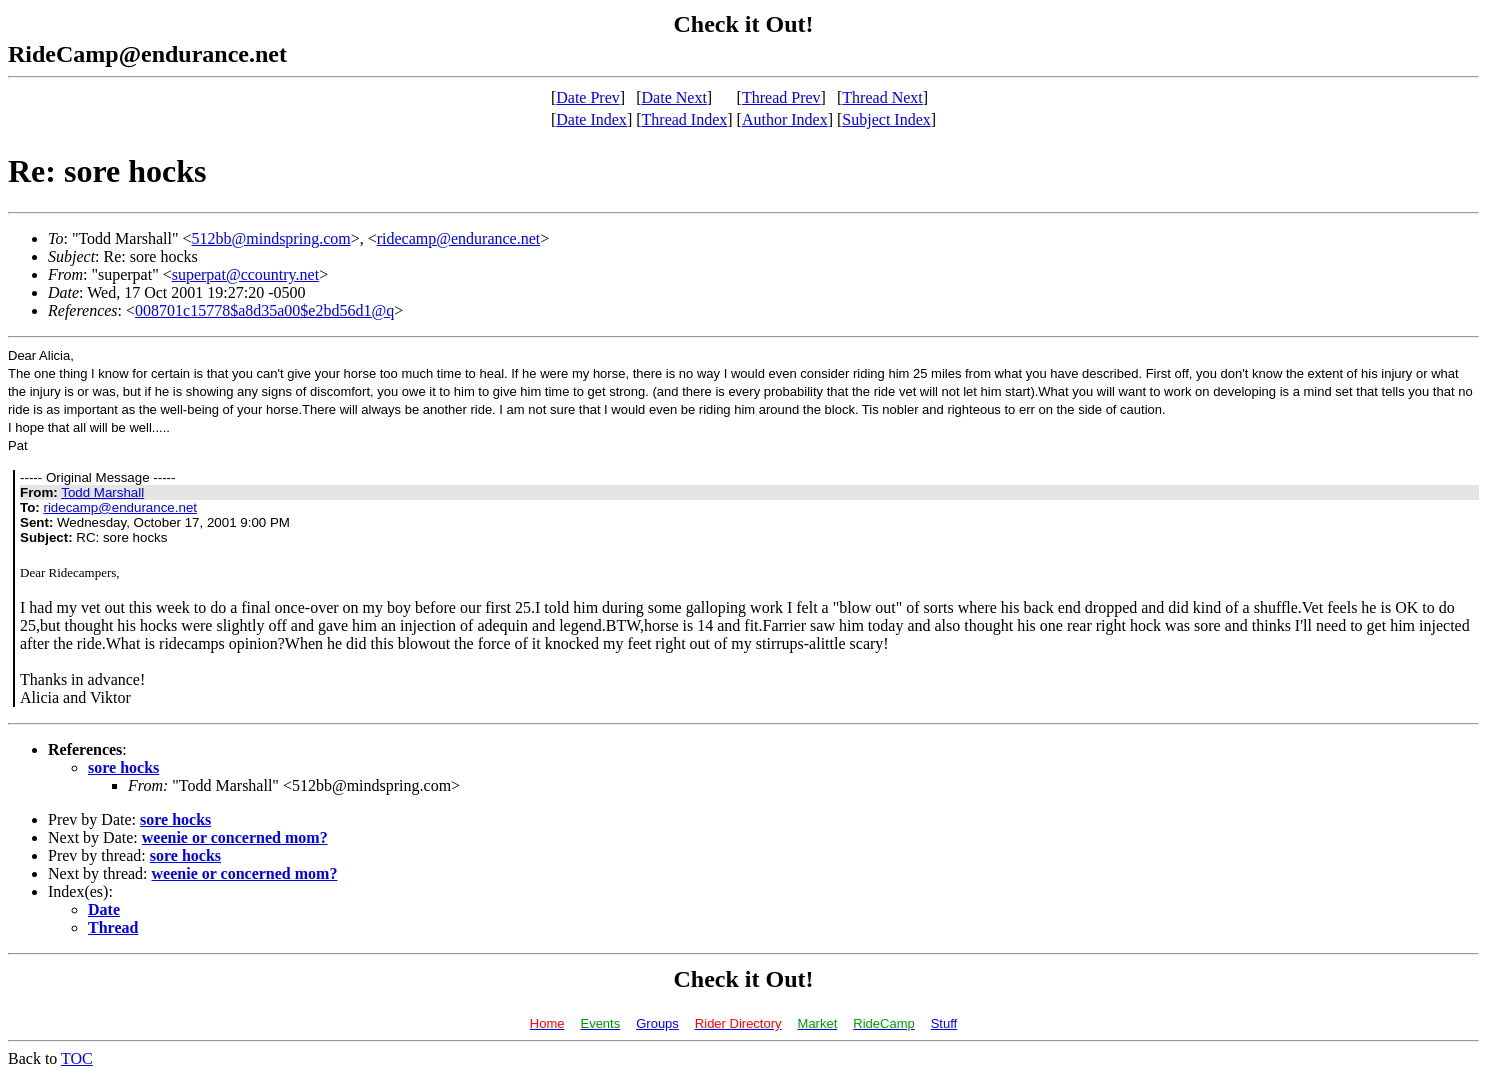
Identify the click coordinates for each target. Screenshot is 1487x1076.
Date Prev (588, 97)
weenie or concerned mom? (235, 837)
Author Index (785, 119)
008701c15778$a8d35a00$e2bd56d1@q (264, 310)
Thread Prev (781, 97)
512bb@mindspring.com (271, 238)
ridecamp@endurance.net (459, 238)
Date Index (591, 119)
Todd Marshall (102, 492)
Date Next (674, 97)
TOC (77, 1058)
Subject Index (886, 119)
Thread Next (882, 97)
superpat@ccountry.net (245, 274)
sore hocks (123, 767)
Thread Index (685, 119)
